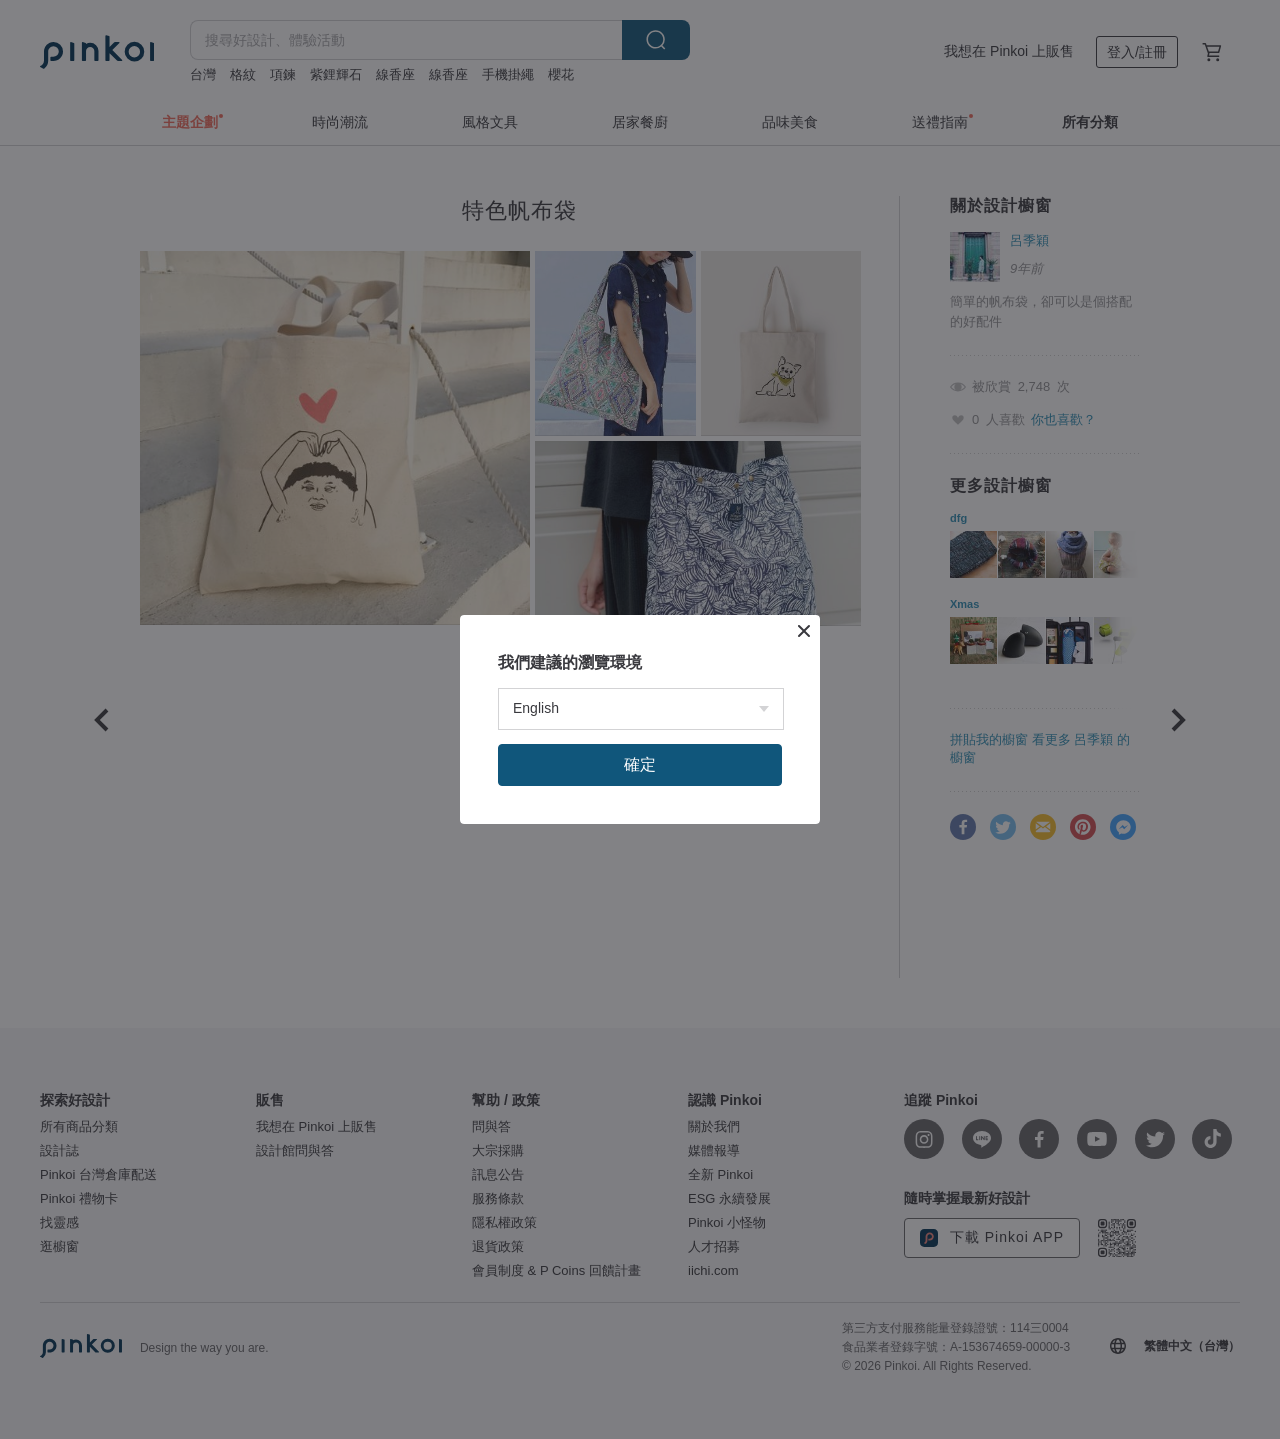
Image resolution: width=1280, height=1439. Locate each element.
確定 (640, 764)
